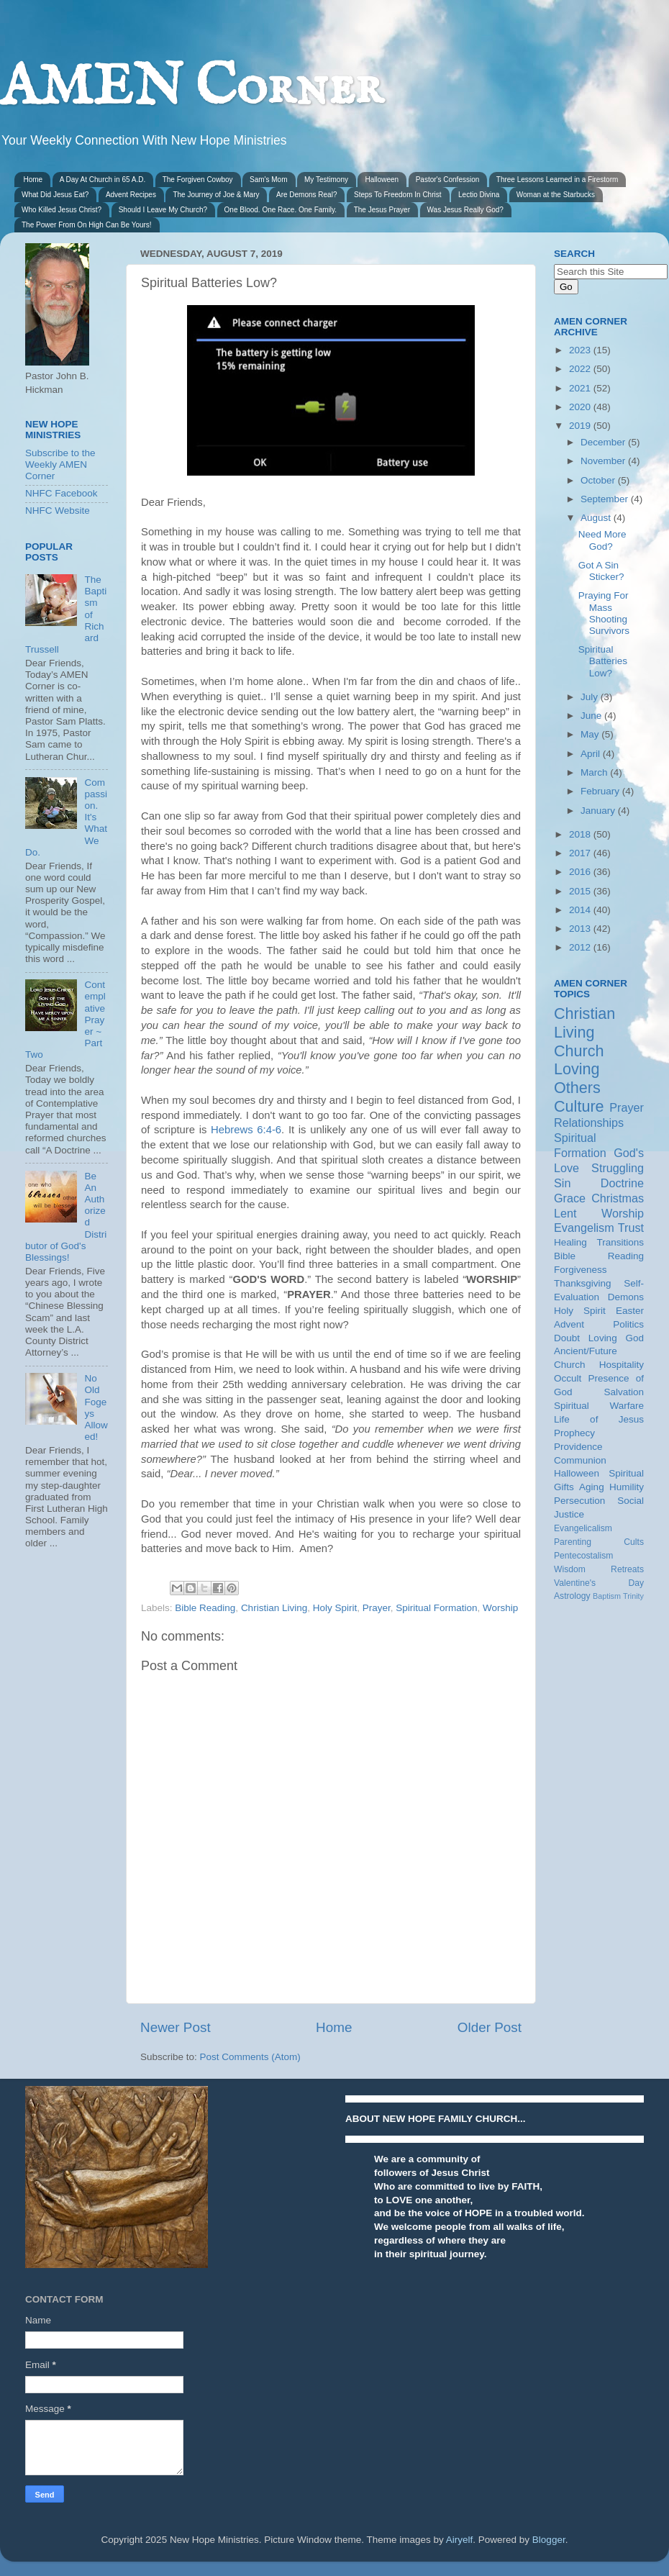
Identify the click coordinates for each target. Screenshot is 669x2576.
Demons (626, 1297)
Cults (634, 1542)
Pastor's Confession (448, 179)
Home (33, 179)
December (604, 442)
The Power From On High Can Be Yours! (87, 225)
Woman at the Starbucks (555, 195)
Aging (591, 1487)
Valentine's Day (599, 1583)
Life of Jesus (599, 1419)
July (591, 696)
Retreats (627, 1569)
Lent (565, 1213)
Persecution (579, 1500)
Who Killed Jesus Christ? (61, 210)
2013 (581, 928)
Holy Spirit (335, 1607)
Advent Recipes (131, 195)
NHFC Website (57, 510)
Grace (570, 1198)
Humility (626, 1487)
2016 (581, 871)
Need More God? (602, 540)
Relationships (589, 1122)
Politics (628, 1324)
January (599, 810)
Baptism (607, 1596)
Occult (567, 1378)
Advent (569, 1324)
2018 (581, 834)
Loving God (616, 1338)
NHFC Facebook (61, 493)
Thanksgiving (582, 1283)
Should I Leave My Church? (163, 210)
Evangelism (584, 1227)
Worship (500, 1607)
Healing (570, 1242)
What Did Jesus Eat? (55, 195)
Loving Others (577, 1078)
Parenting (572, 1542)
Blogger (548, 2539)
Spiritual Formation (436, 1607)
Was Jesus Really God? (465, 210)
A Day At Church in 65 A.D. (103, 179)
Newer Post (175, 2027)
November (604, 460)
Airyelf (459, 2539)
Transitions (620, 1242)
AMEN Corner (191, 88)
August (597, 517)
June (592, 715)
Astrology (572, 1596)
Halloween (382, 179)
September (606, 499)
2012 (581, 947)
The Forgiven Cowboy (198, 179)
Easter (630, 1310)
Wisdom (570, 1569)
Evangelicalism (583, 1528)
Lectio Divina (478, 195)
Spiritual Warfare (599, 1405)
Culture (579, 1106)
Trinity (633, 1596)
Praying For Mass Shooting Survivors (603, 613)
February (601, 791)
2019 (581, 425)
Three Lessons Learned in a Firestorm (557, 179)
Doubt (567, 1338)
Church (579, 1051)
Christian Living (274, 1607)
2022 (581, 368)
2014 (581, 909)
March (595, 772)
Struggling (617, 1167)
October (599, 480)
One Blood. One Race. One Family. (280, 210)
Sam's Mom (268, 179)
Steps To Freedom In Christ (398, 195)
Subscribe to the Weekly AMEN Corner (60, 464)
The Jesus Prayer (382, 210)
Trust (631, 1227)
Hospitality (621, 1364)
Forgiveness (580, 1269)
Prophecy (574, 1433)
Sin (562, 1182)
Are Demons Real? (306, 195)
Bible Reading (205, 1607)
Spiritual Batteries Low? (602, 661)
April (592, 753)
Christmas (617, 1198)
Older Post (490, 2027)
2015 (581, 891)
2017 (581, 853)
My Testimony (326, 179)
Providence (578, 1446)
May (591, 734)
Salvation (624, 1392)
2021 (581, 388)
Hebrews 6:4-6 (246, 1129)
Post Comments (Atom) (250, 2056)
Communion (580, 1460)
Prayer (377, 1607)
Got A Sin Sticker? (601, 571)
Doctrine (622, 1182)
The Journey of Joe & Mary (216, 195)
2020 (581, 407)
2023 (581, 350)
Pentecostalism (583, 1556)
